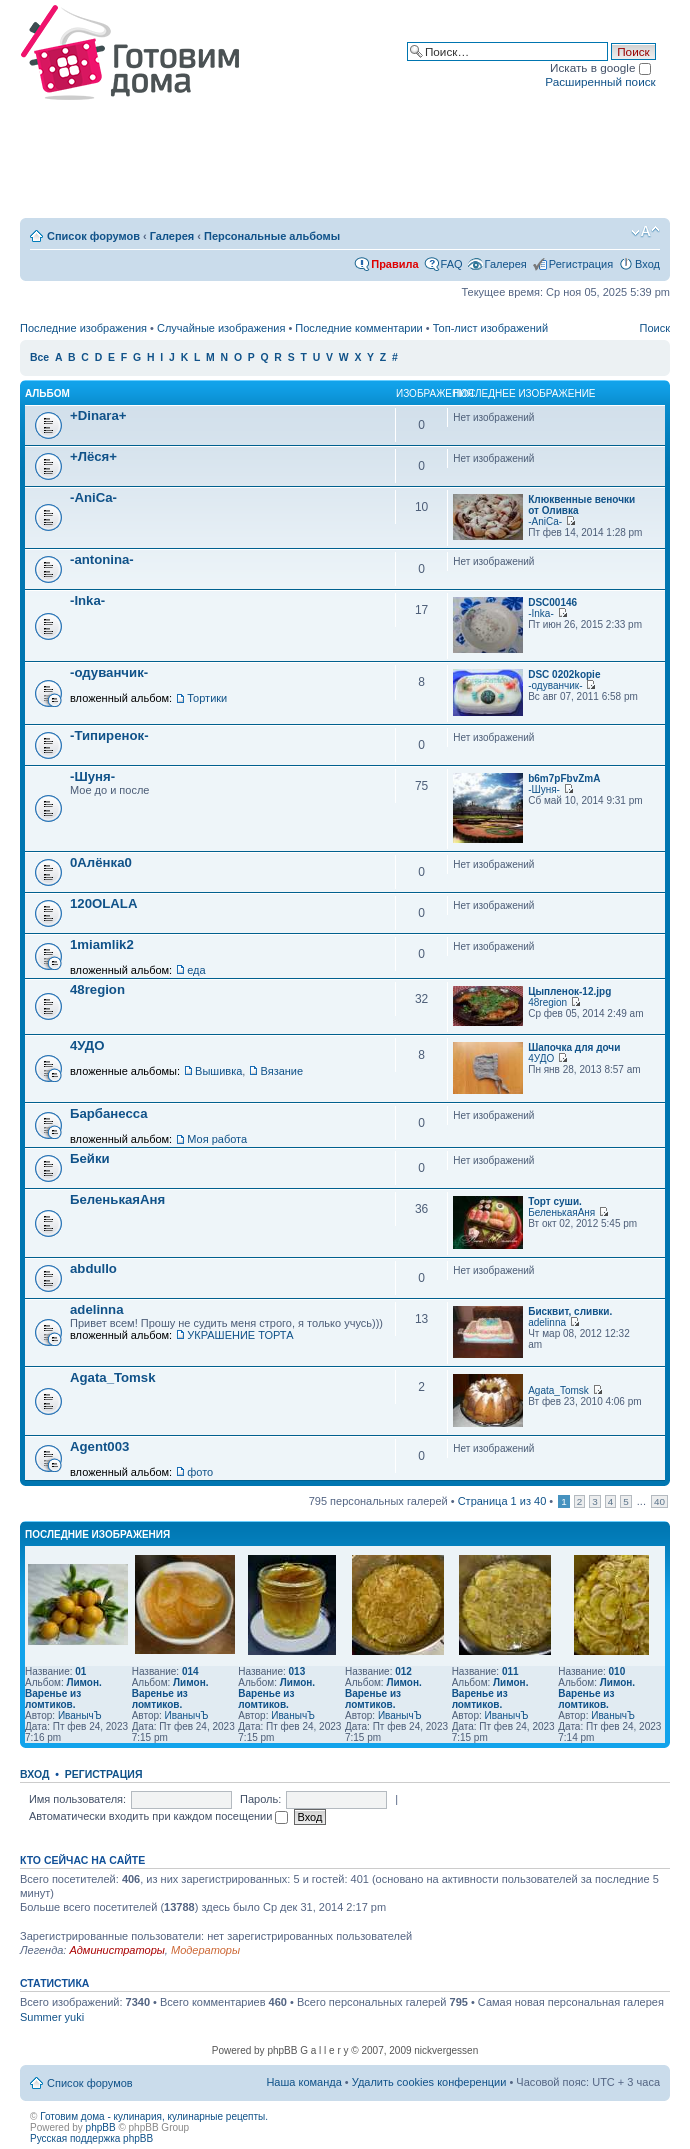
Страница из (502, 1501)
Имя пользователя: (77, 1799)
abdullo (93, 1268)
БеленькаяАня (117, 1199)
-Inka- (87, 600)
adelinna (97, 1309)
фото (200, 1472)
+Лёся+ (93, 456)
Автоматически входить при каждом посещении (159, 1816)
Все (39, 357)
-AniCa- (93, 497)
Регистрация (581, 264)
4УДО (87, 1045)
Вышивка (218, 1071)
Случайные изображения (221, 328)
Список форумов (93, 236)
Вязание (281, 1071)
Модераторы (205, 1950)
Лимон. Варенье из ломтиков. (63, 1693)
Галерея (172, 236)
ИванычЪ (80, 1715)
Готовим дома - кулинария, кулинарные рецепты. (154, 2116)
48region (97, 989)
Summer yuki (52, 2017)
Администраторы (116, 1950)
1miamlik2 (102, 944)
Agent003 (99, 1446)
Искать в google (600, 67)
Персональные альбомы (272, 236)
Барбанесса (109, 1113)
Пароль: (260, 1799)
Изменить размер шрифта (645, 232)
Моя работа (217, 1139)
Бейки (90, 1158)
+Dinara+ (98, 415)
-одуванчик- (109, 672)
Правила (394, 264)
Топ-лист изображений (490, 328)
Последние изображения (83, 328)
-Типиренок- (109, 735)
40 (659, 1501)
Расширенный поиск (600, 81)
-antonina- (102, 559)
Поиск (655, 328)
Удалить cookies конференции (429, 2082)
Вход (647, 264)
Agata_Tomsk (113, 1377)
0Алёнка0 (101, 862)
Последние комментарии (358, 328)
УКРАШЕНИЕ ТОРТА (240, 1335)
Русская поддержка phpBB (91, 2138)
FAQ (452, 264)
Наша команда (303, 2082)
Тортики (207, 698)
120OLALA (103, 903)
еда (196, 970)
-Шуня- (92, 776)
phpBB (101, 2127)
